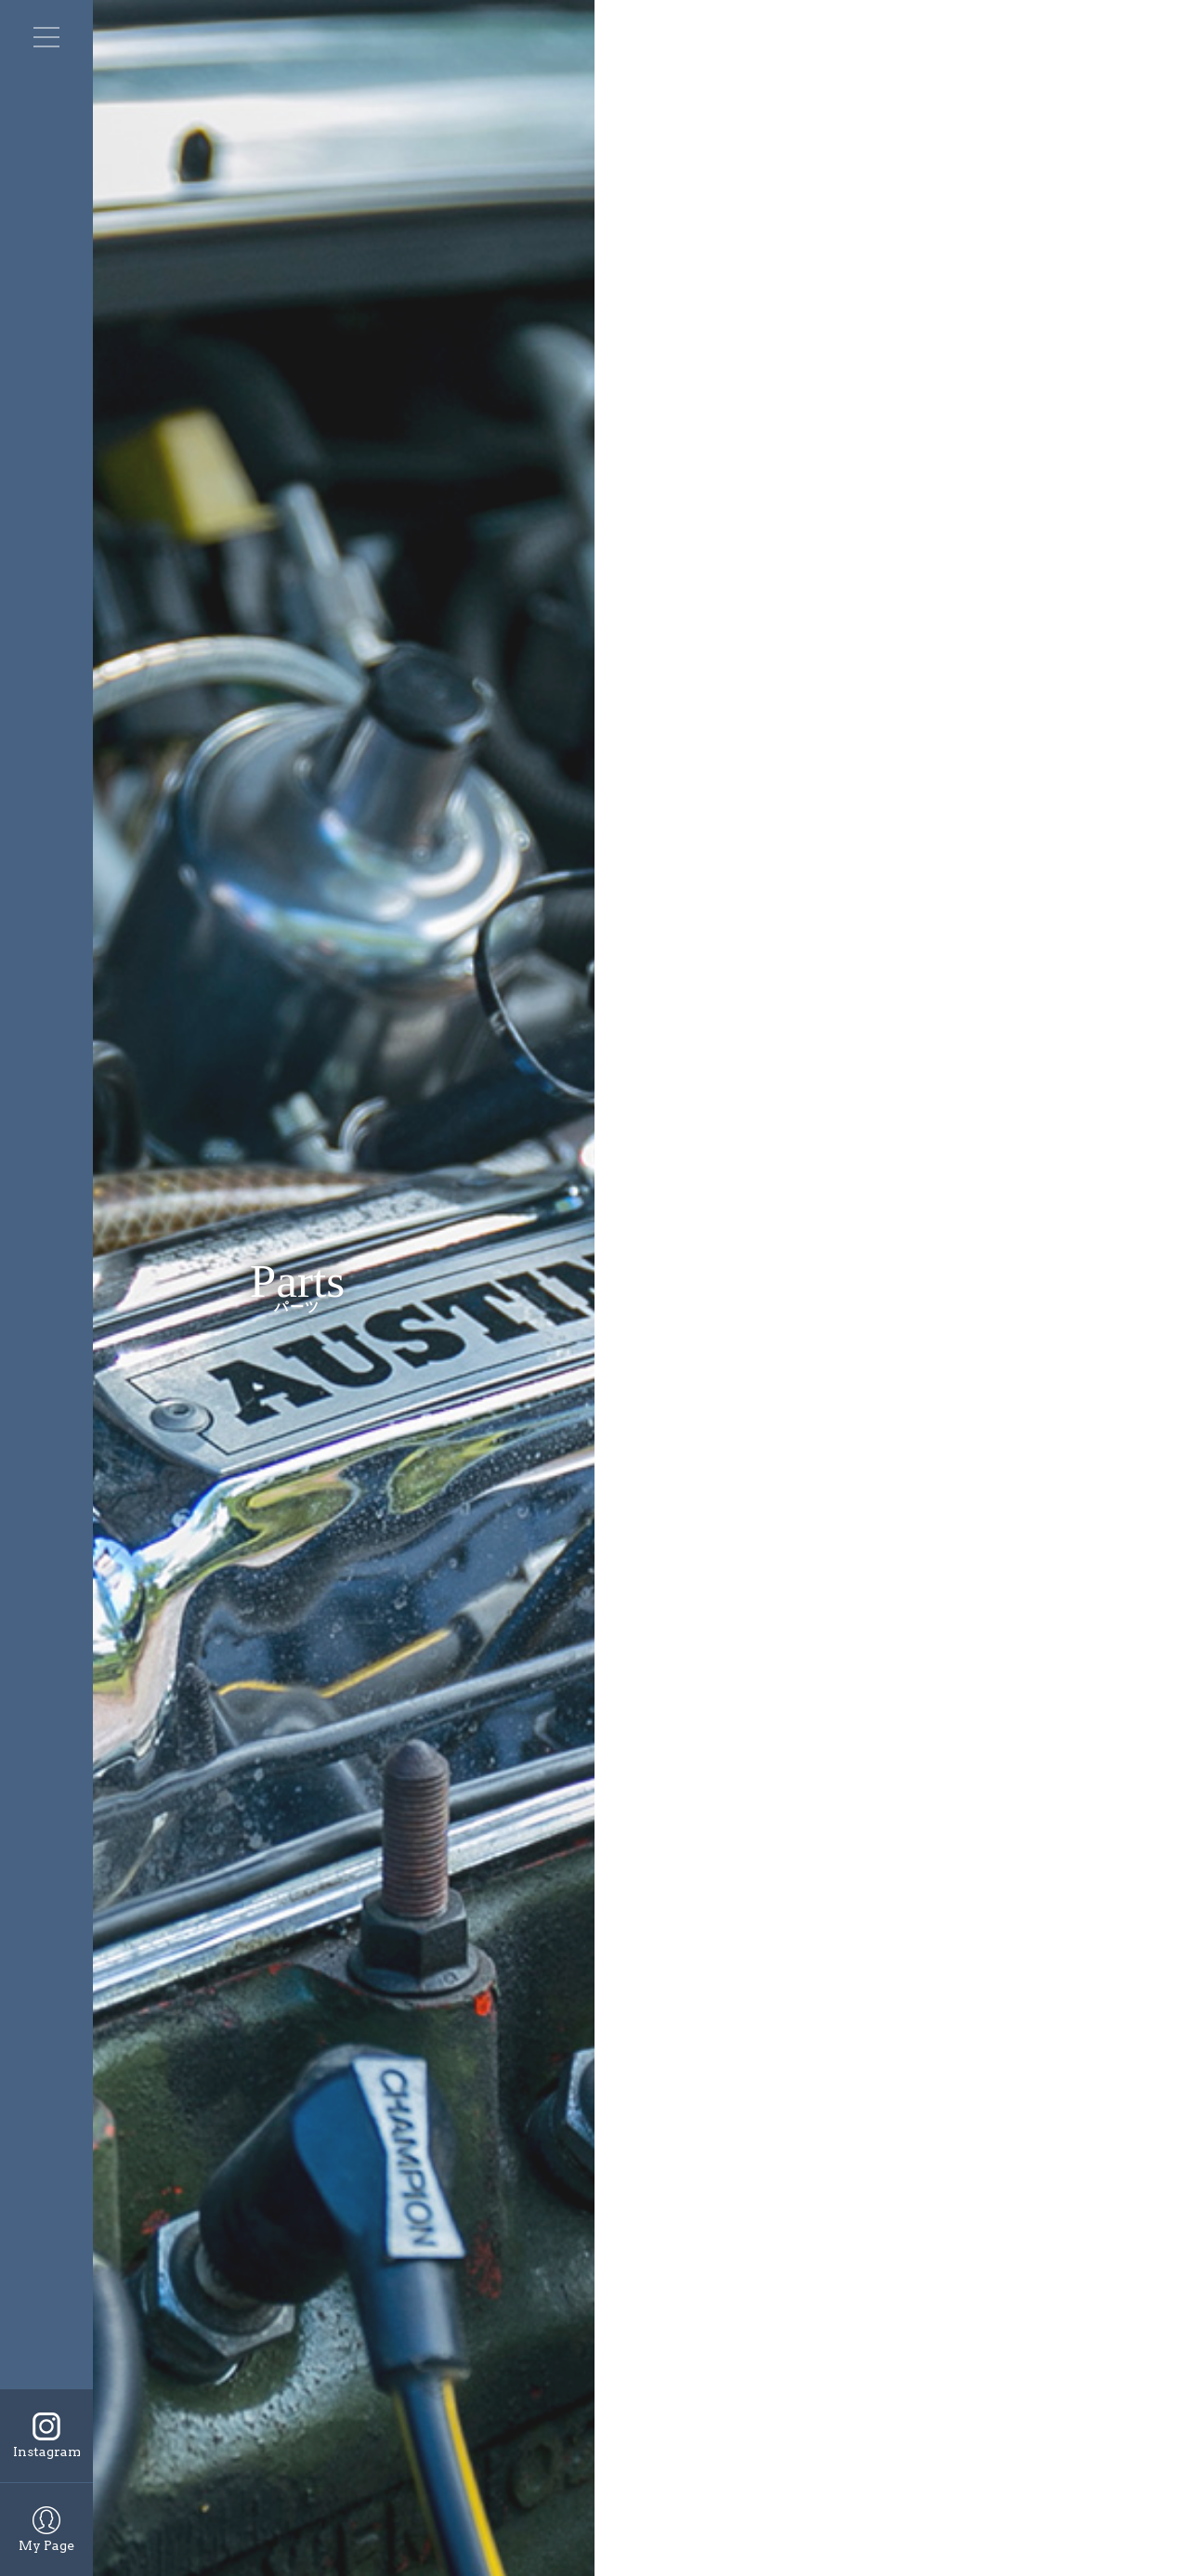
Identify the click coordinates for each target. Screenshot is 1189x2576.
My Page (46, 2545)
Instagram (47, 2451)
